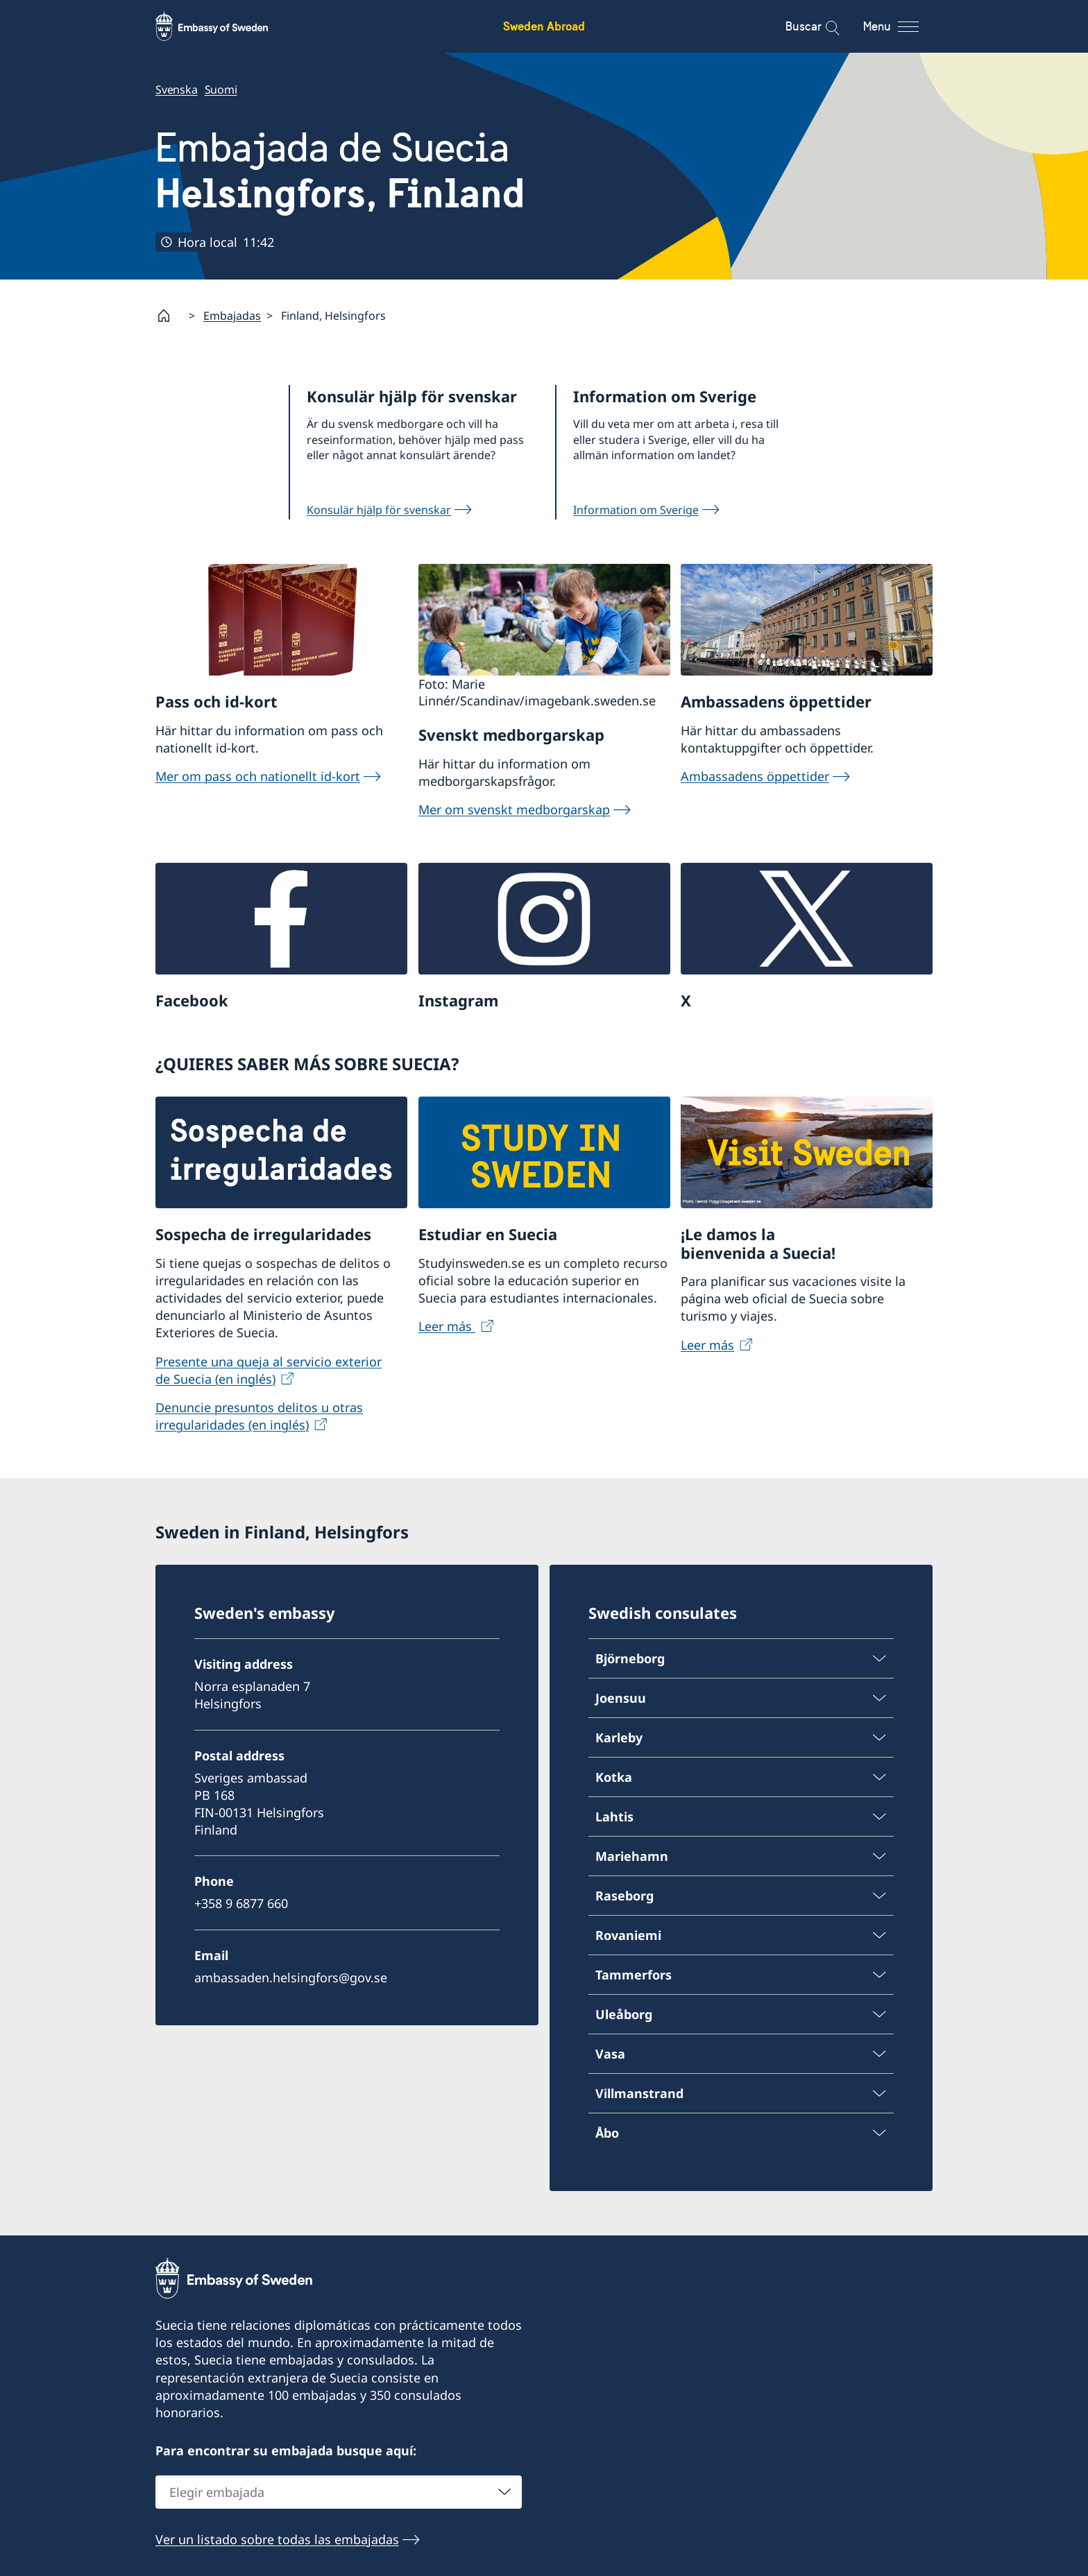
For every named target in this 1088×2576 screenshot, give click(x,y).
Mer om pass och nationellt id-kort (257, 776)
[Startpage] (169, 315)
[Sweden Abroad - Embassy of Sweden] (224, 26)
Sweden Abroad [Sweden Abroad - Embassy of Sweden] (544, 26)
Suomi (221, 89)
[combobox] (338, 2492)
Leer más (446, 1326)
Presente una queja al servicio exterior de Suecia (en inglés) (268, 1369)
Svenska (176, 89)
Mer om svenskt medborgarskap (514, 809)
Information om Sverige (636, 509)
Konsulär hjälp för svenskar (379, 509)
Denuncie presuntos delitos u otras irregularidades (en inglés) (259, 1416)
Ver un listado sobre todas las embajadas (277, 2539)
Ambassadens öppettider (755, 776)
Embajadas (232, 315)
